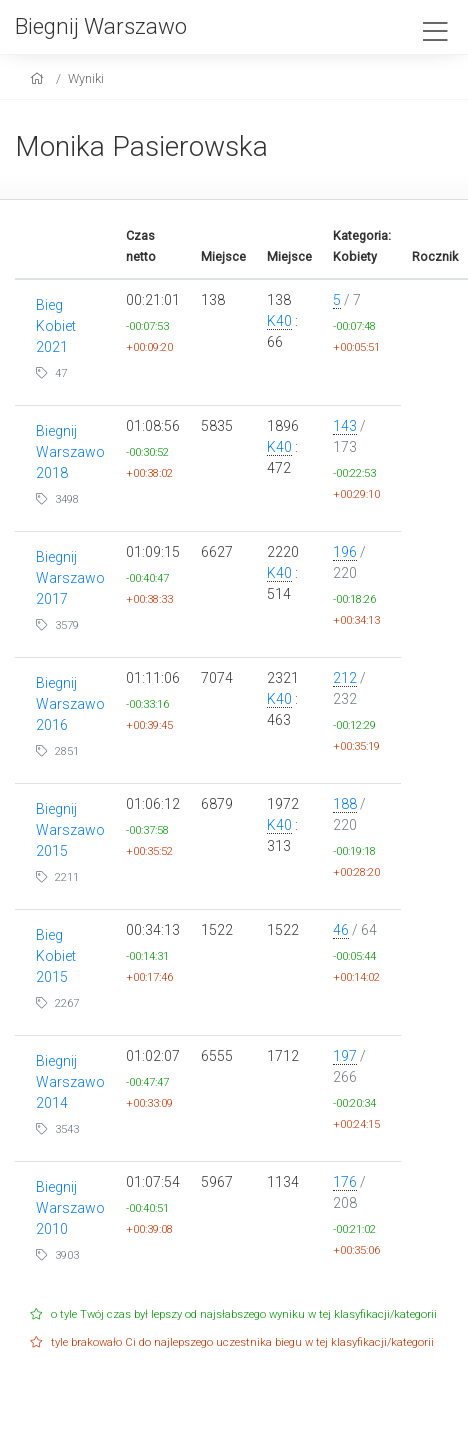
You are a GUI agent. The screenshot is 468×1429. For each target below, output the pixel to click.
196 (345, 552)
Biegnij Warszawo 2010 (70, 1208)
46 (341, 930)
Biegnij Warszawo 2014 (70, 1082)
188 (345, 804)
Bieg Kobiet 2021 (56, 326)
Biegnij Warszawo (101, 26)
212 (345, 678)
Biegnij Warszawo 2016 (70, 704)
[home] (39, 78)
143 (345, 426)
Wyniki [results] (86, 78)
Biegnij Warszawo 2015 (70, 830)
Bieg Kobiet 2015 (56, 956)
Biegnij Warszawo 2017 (70, 578)
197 (345, 1056)
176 (345, 1182)
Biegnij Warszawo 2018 (70, 452)
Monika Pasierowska (141, 146)
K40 (279, 321)
